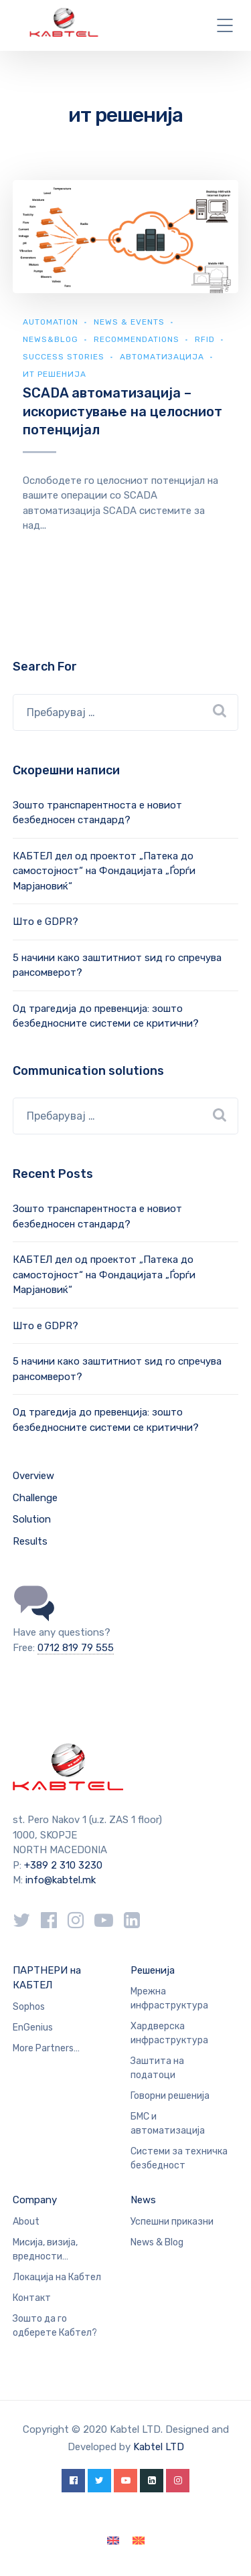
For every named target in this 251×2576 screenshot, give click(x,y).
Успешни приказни (172, 2221)
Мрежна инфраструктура (169, 1998)
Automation (50, 322)
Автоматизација (162, 356)
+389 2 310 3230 (61, 1865)
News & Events (129, 322)
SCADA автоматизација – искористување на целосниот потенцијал (122, 411)
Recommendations (136, 339)
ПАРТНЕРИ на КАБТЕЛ (47, 1978)
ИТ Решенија (54, 374)
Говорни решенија (170, 2095)
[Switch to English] (113, 2541)
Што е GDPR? (45, 922)
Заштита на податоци (157, 2068)
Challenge (35, 1498)
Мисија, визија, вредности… (45, 2249)
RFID (205, 339)
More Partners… (46, 2048)
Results (30, 1541)
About (26, 2221)
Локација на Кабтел (57, 2277)
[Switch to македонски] (138, 2541)
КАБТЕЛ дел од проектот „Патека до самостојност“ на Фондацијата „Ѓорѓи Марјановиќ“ (104, 871)
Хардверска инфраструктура (169, 2033)
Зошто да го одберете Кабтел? (55, 2325)
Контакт (32, 2298)
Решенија (153, 1970)
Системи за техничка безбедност (179, 2158)
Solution (32, 1519)
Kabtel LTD (158, 2447)
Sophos (29, 2006)
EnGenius (33, 2027)
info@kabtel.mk (60, 1880)
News (143, 2200)
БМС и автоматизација (168, 2123)
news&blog (50, 339)
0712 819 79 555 (75, 1648)
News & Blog (157, 2242)
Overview (33, 1476)
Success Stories (63, 356)
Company (35, 2200)
